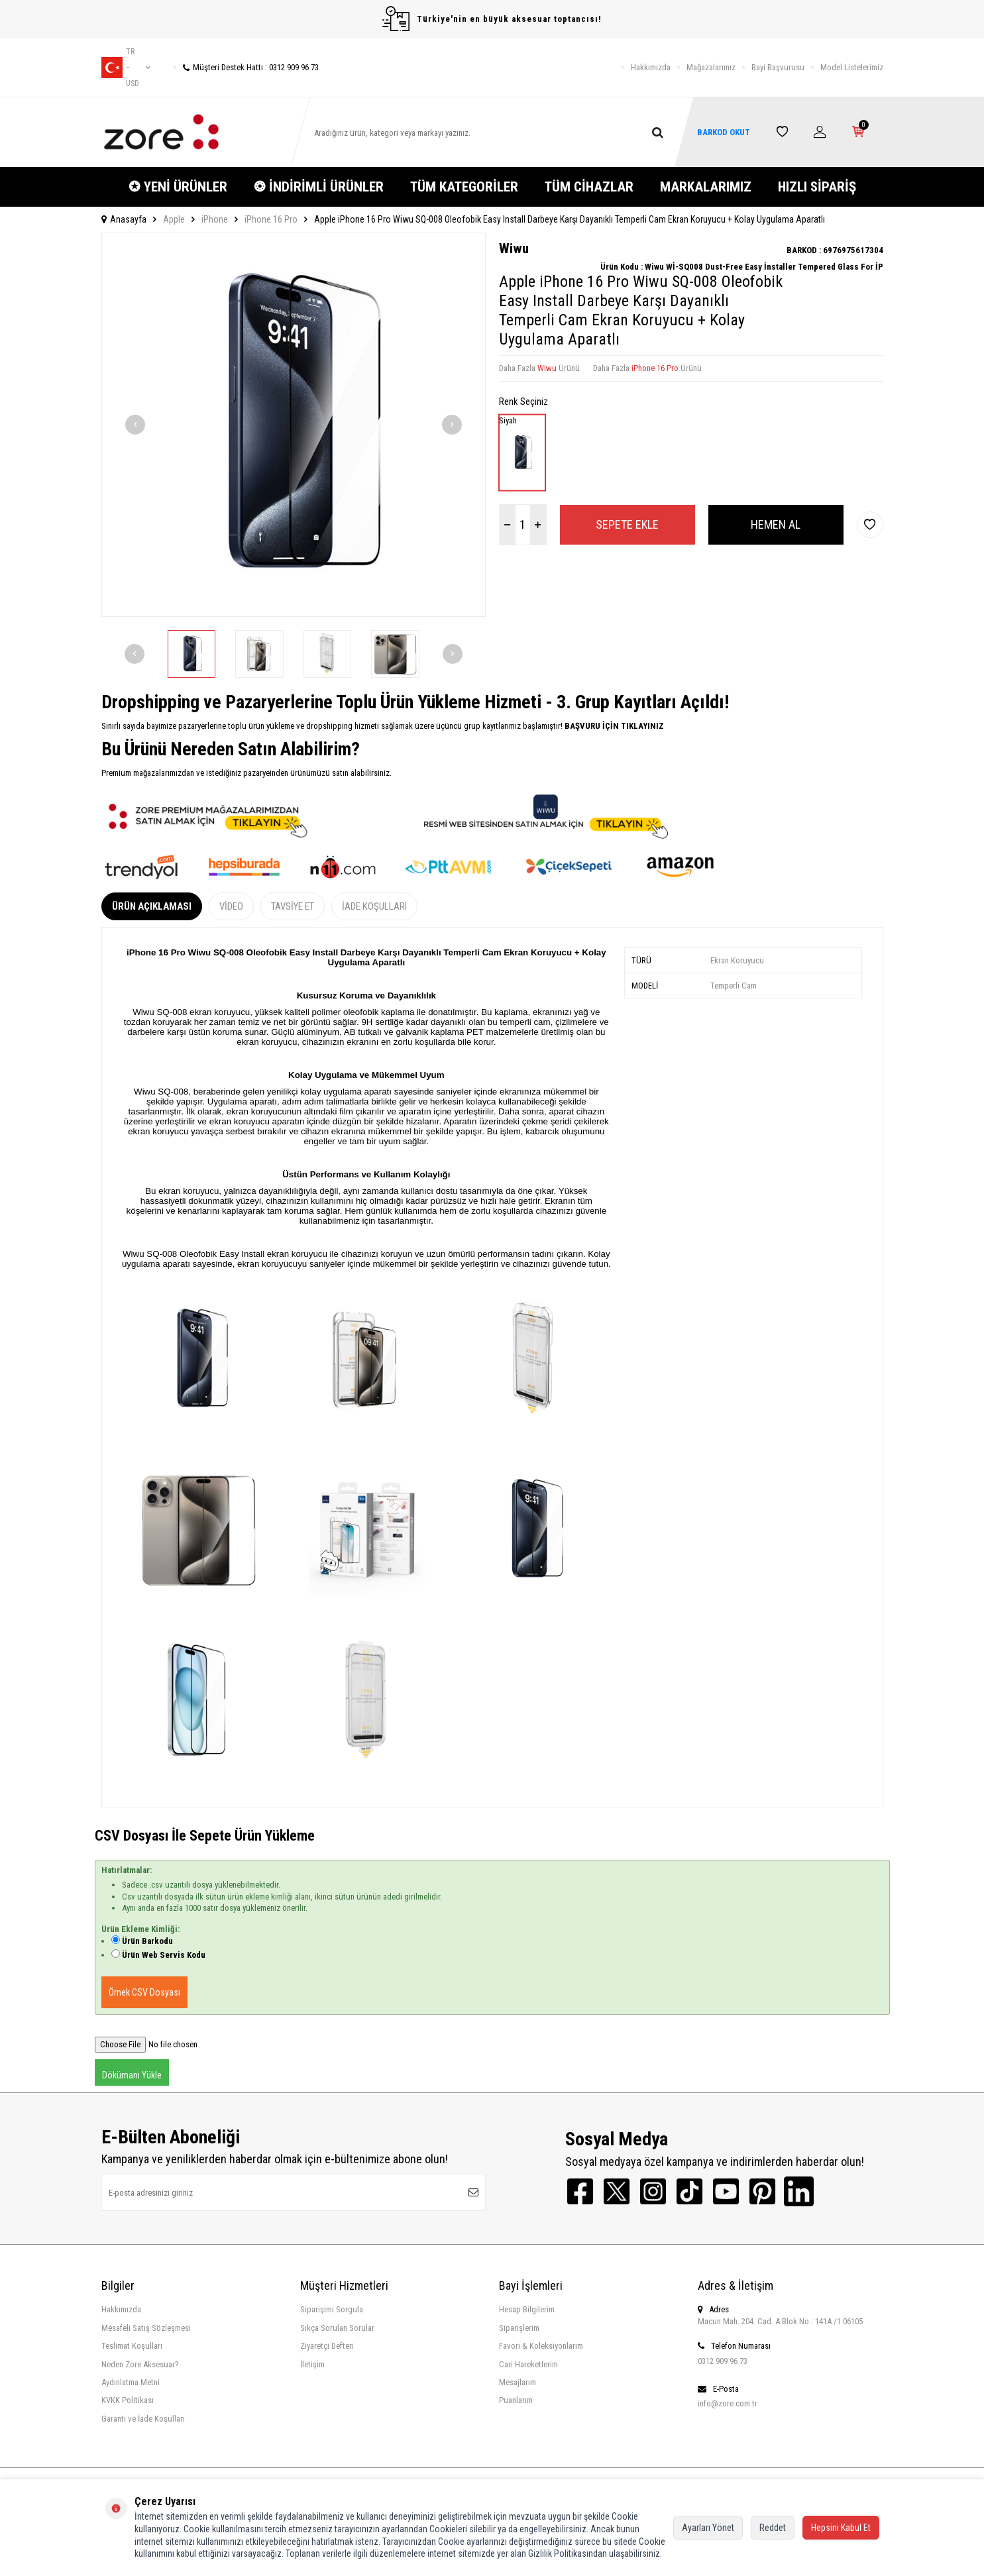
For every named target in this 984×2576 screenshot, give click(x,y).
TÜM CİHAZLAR (589, 187)
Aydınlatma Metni (130, 2382)
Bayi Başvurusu (777, 67)
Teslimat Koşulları (131, 2346)
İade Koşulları (374, 906)
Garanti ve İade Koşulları (143, 2419)
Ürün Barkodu (147, 1941)
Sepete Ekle (627, 524)
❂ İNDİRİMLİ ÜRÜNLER (319, 187)
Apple (174, 219)
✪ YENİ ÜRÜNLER (178, 187)
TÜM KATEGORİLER (464, 187)
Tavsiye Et (292, 906)
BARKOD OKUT (723, 132)
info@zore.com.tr (727, 2403)
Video (231, 906)
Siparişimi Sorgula (331, 2309)
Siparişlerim (519, 2328)
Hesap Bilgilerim (527, 2309)
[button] (135, 425)
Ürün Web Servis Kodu (163, 1955)
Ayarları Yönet (708, 2527)
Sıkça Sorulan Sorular (337, 2328)
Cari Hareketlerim (528, 2364)
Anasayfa (123, 219)
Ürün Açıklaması (151, 906)
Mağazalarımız (711, 67)
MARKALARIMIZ (705, 187)
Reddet (772, 2527)
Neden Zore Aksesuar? (140, 2364)
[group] (293, 424)
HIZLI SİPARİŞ (817, 187)
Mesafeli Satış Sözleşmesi (146, 2328)
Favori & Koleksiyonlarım (541, 2346)
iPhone (214, 219)
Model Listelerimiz (851, 67)
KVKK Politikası (127, 2400)
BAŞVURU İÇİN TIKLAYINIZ (613, 726)
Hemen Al (775, 524)
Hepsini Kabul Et (841, 2527)
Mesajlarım (517, 2382)
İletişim (312, 2364)
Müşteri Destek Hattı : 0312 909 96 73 (246, 67)
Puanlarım (516, 2400)
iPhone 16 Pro (271, 219)
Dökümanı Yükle (132, 2075)
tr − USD (125, 67)
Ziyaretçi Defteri (327, 2346)
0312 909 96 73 (722, 2361)
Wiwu (514, 248)
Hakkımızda (651, 67)
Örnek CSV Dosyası (144, 1992)
